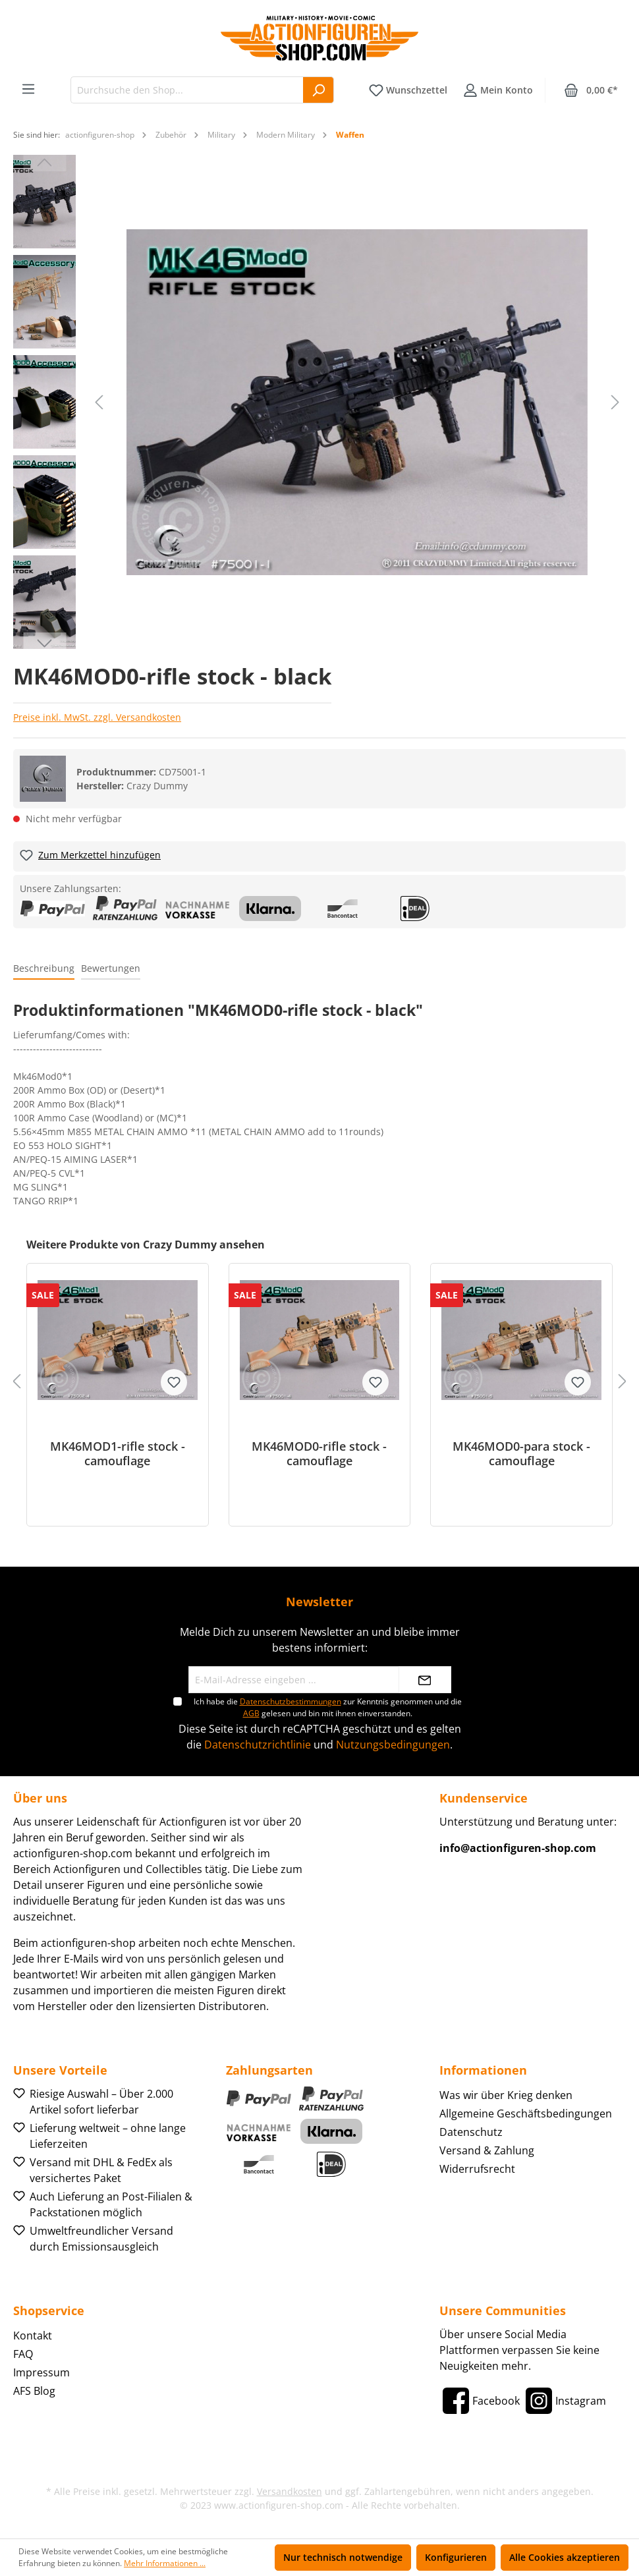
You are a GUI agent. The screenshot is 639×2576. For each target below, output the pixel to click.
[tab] (43, 969)
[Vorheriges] (99, 402)
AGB (251, 1713)
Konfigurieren (456, 2557)
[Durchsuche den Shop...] (187, 89)
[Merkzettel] (408, 90)
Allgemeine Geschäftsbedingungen (525, 2113)
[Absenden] (425, 1679)
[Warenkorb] (591, 90)
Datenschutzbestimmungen (290, 1701)
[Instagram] (564, 2400)
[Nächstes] (615, 402)
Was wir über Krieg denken (505, 2095)
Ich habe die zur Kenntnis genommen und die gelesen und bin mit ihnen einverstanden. (328, 1707)
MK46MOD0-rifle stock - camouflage (319, 1453)
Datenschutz (471, 2132)
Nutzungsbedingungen (393, 1744)
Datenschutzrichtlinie (257, 1744)
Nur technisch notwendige (343, 2557)
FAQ (23, 2354)
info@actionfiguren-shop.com (517, 1848)
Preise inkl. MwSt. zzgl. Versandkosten (97, 717)
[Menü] (28, 88)
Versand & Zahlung (486, 2150)
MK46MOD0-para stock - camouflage (521, 1453)
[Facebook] (479, 2400)
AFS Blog (34, 2391)
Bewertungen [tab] (110, 968)
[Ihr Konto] (498, 90)
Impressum (41, 2372)
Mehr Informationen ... (165, 2563)
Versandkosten (289, 2491)
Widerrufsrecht (477, 2169)
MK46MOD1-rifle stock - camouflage (117, 1453)
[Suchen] (318, 89)
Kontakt (32, 2335)
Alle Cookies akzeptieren (564, 2557)
